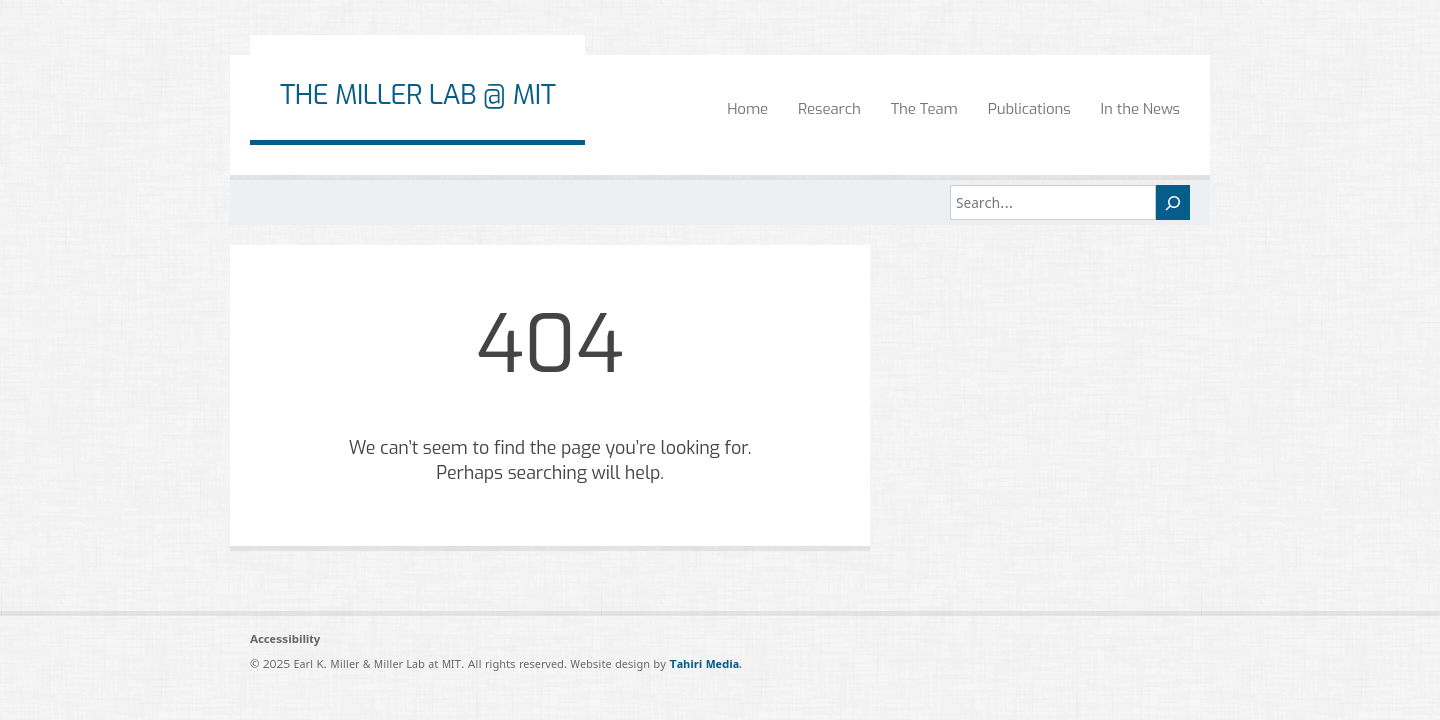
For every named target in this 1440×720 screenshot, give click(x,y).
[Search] (1173, 202)
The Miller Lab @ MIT (417, 95)
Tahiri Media (704, 663)
